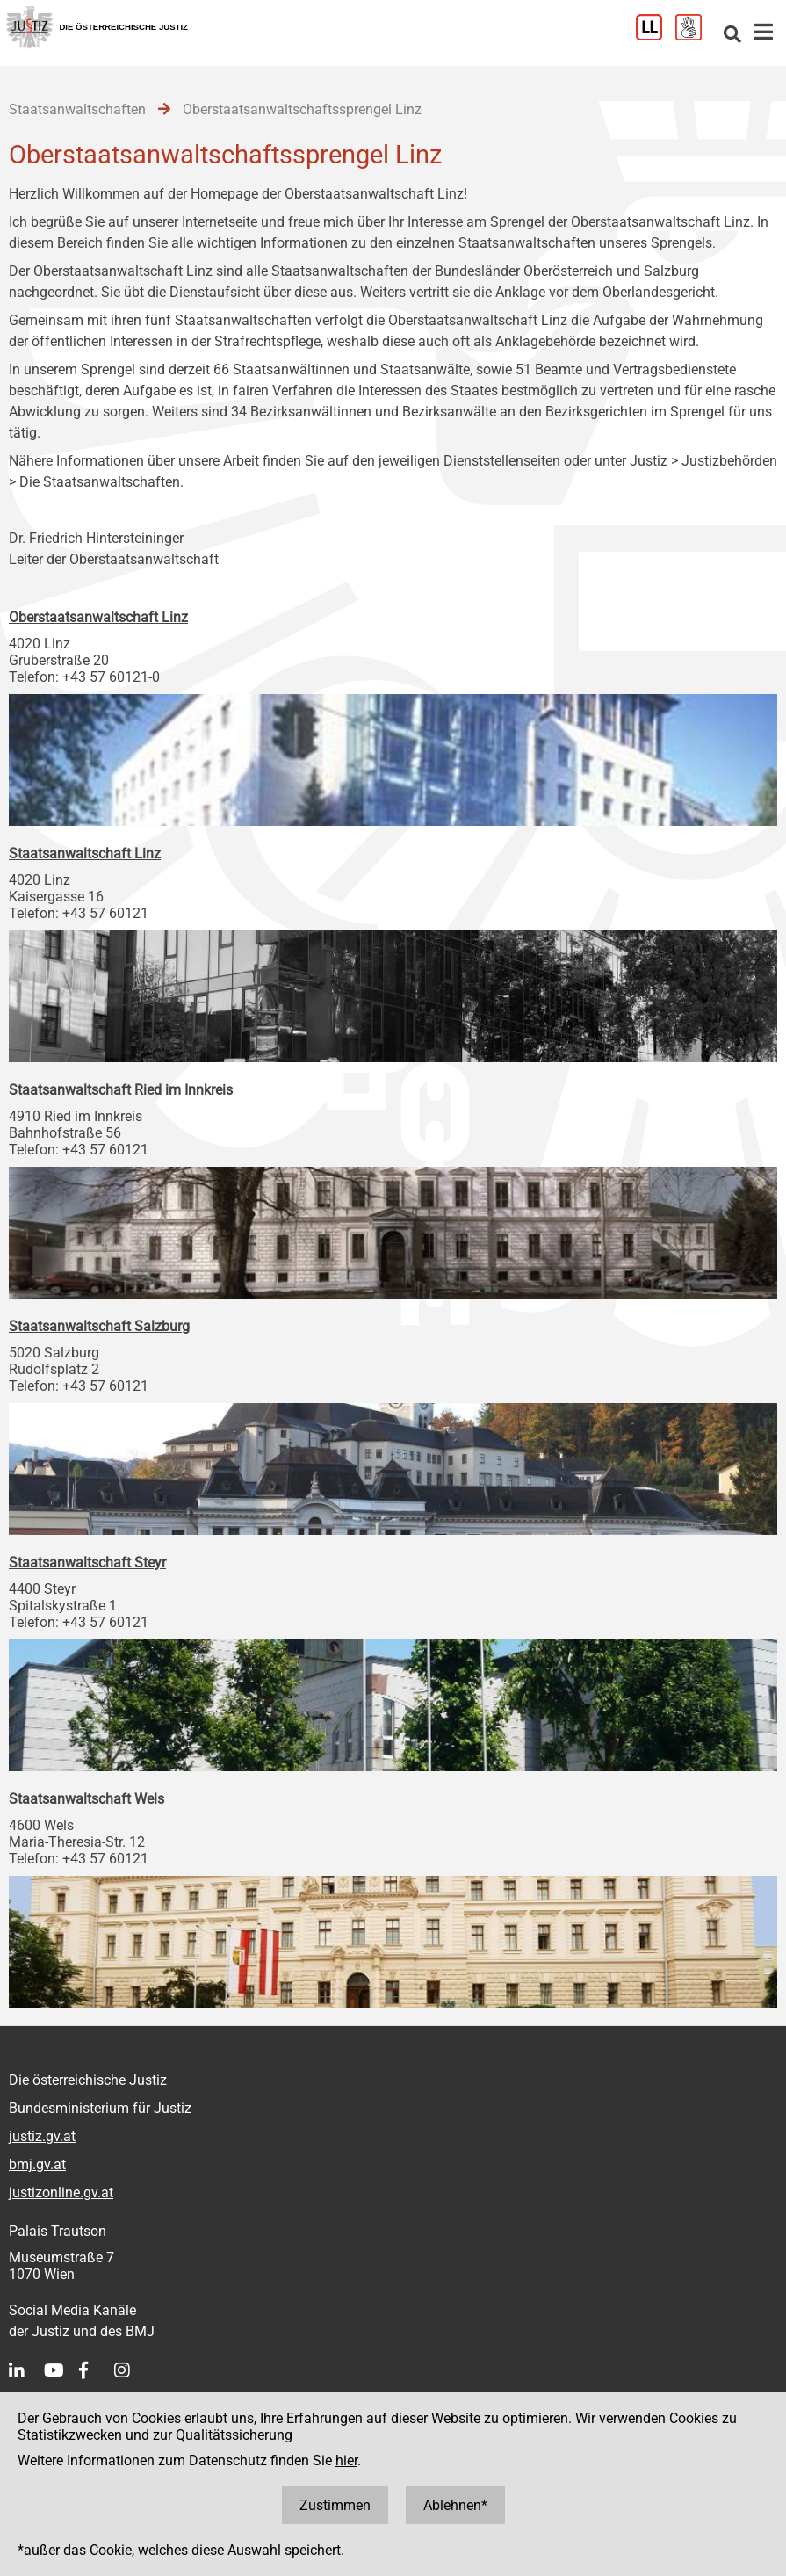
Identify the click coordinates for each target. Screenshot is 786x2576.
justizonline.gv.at (61, 2192)
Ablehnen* (455, 2505)
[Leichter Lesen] (655, 36)
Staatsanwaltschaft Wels (86, 1799)
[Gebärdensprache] (695, 36)
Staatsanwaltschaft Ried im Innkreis (121, 1090)
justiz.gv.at (42, 2136)
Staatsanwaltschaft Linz (85, 853)
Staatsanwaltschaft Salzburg (99, 1326)
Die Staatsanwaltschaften (99, 482)
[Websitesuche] (732, 36)
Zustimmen (335, 2505)
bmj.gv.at (37, 2164)
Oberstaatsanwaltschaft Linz (98, 617)
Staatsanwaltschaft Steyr (87, 1562)
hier (346, 2460)
